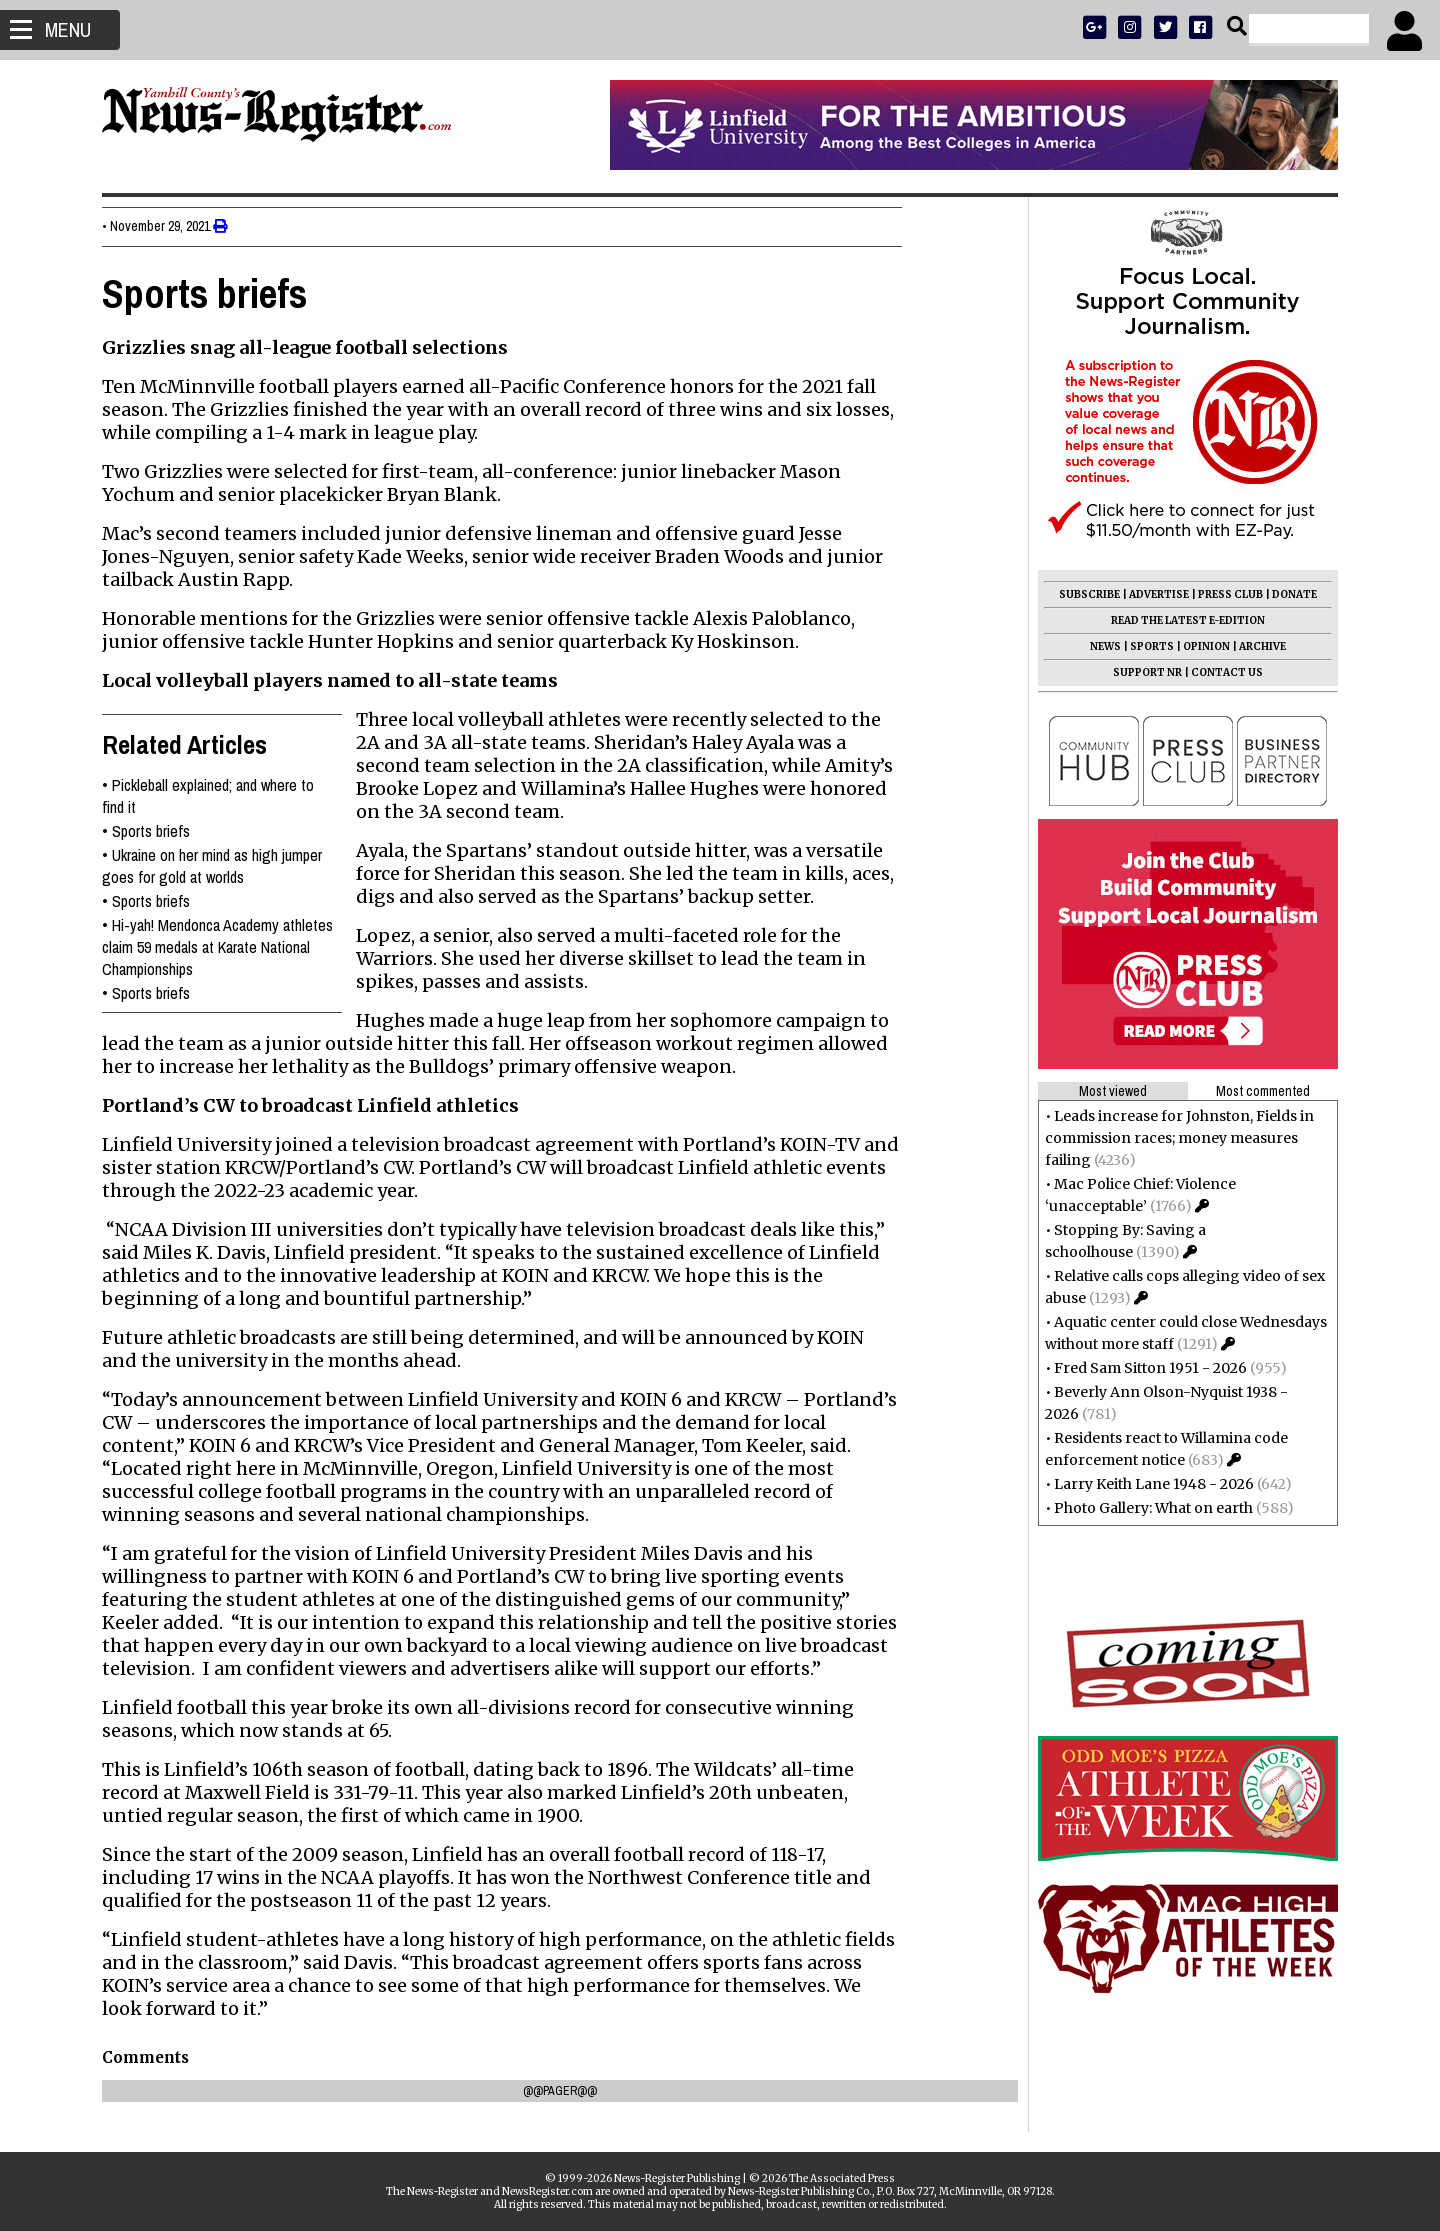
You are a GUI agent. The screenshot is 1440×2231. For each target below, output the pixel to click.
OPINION (1198, 646)
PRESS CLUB (1222, 594)
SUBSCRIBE (1081, 594)
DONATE (1286, 594)
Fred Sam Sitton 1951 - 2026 (1142, 1368)
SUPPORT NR (1139, 672)
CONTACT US (1219, 672)
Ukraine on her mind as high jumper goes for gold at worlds (220, 866)
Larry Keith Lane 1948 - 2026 (1146, 1484)
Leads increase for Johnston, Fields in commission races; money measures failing (1171, 1138)
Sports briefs (159, 831)
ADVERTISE (1151, 594)
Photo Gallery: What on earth (1145, 1508)
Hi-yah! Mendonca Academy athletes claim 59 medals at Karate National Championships (225, 947)
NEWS (1097, 646)
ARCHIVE (1254, 646)
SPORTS (1144, 646)
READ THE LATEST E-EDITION (1180, 620)
